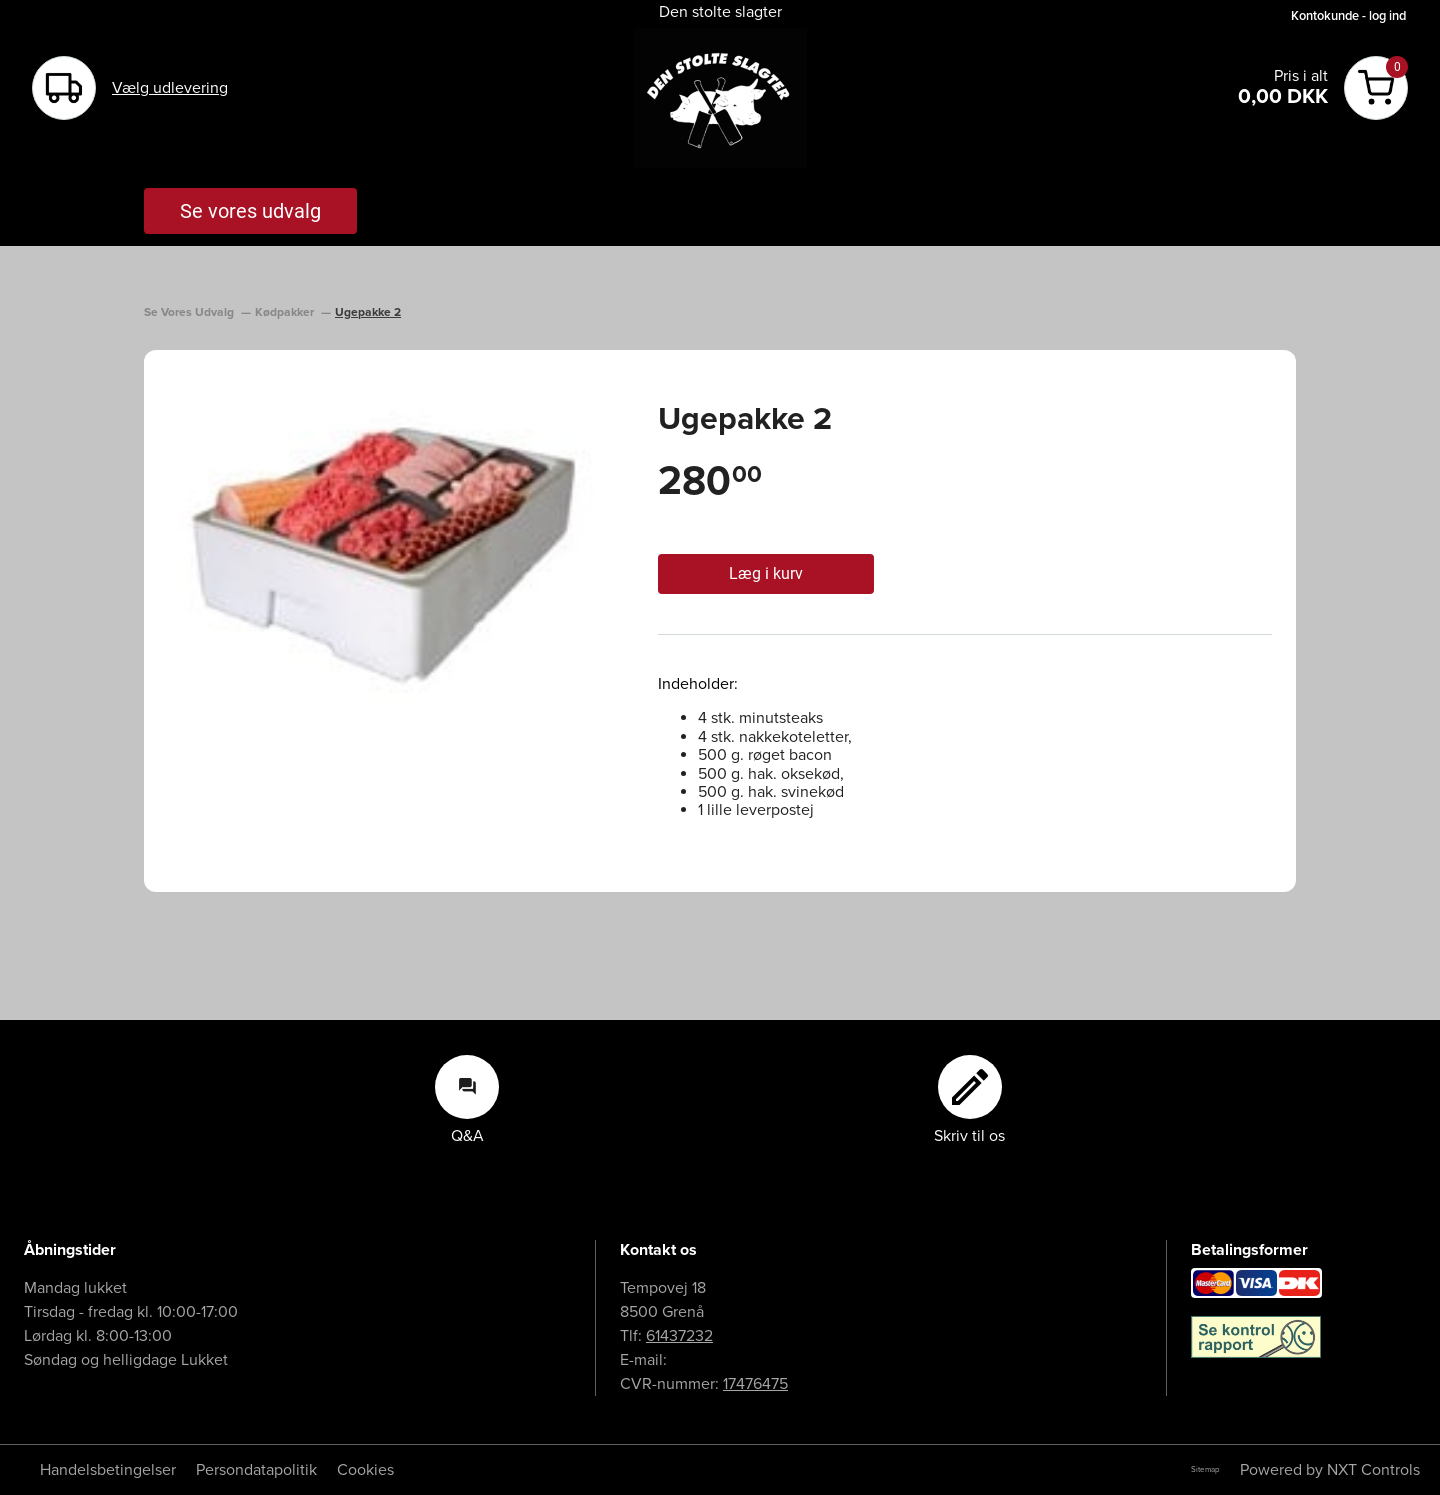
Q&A (467, 1100)
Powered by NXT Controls (1330, 1470)
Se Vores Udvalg (190, 312)
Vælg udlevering (170, 88)
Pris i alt (1301, 76)
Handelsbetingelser (108, 1470)
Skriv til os (969, 1100)
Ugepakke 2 (368, 312)
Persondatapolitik (256, 1470)
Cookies (365, 1470)
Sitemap (1205, 1469)
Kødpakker (286, 312)
